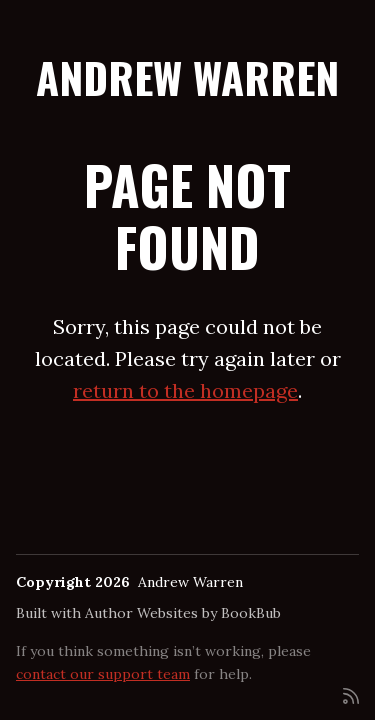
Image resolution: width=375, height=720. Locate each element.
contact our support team (103, 674)
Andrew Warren (187, 77)
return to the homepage (185, 390)
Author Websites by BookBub (183, 613)
